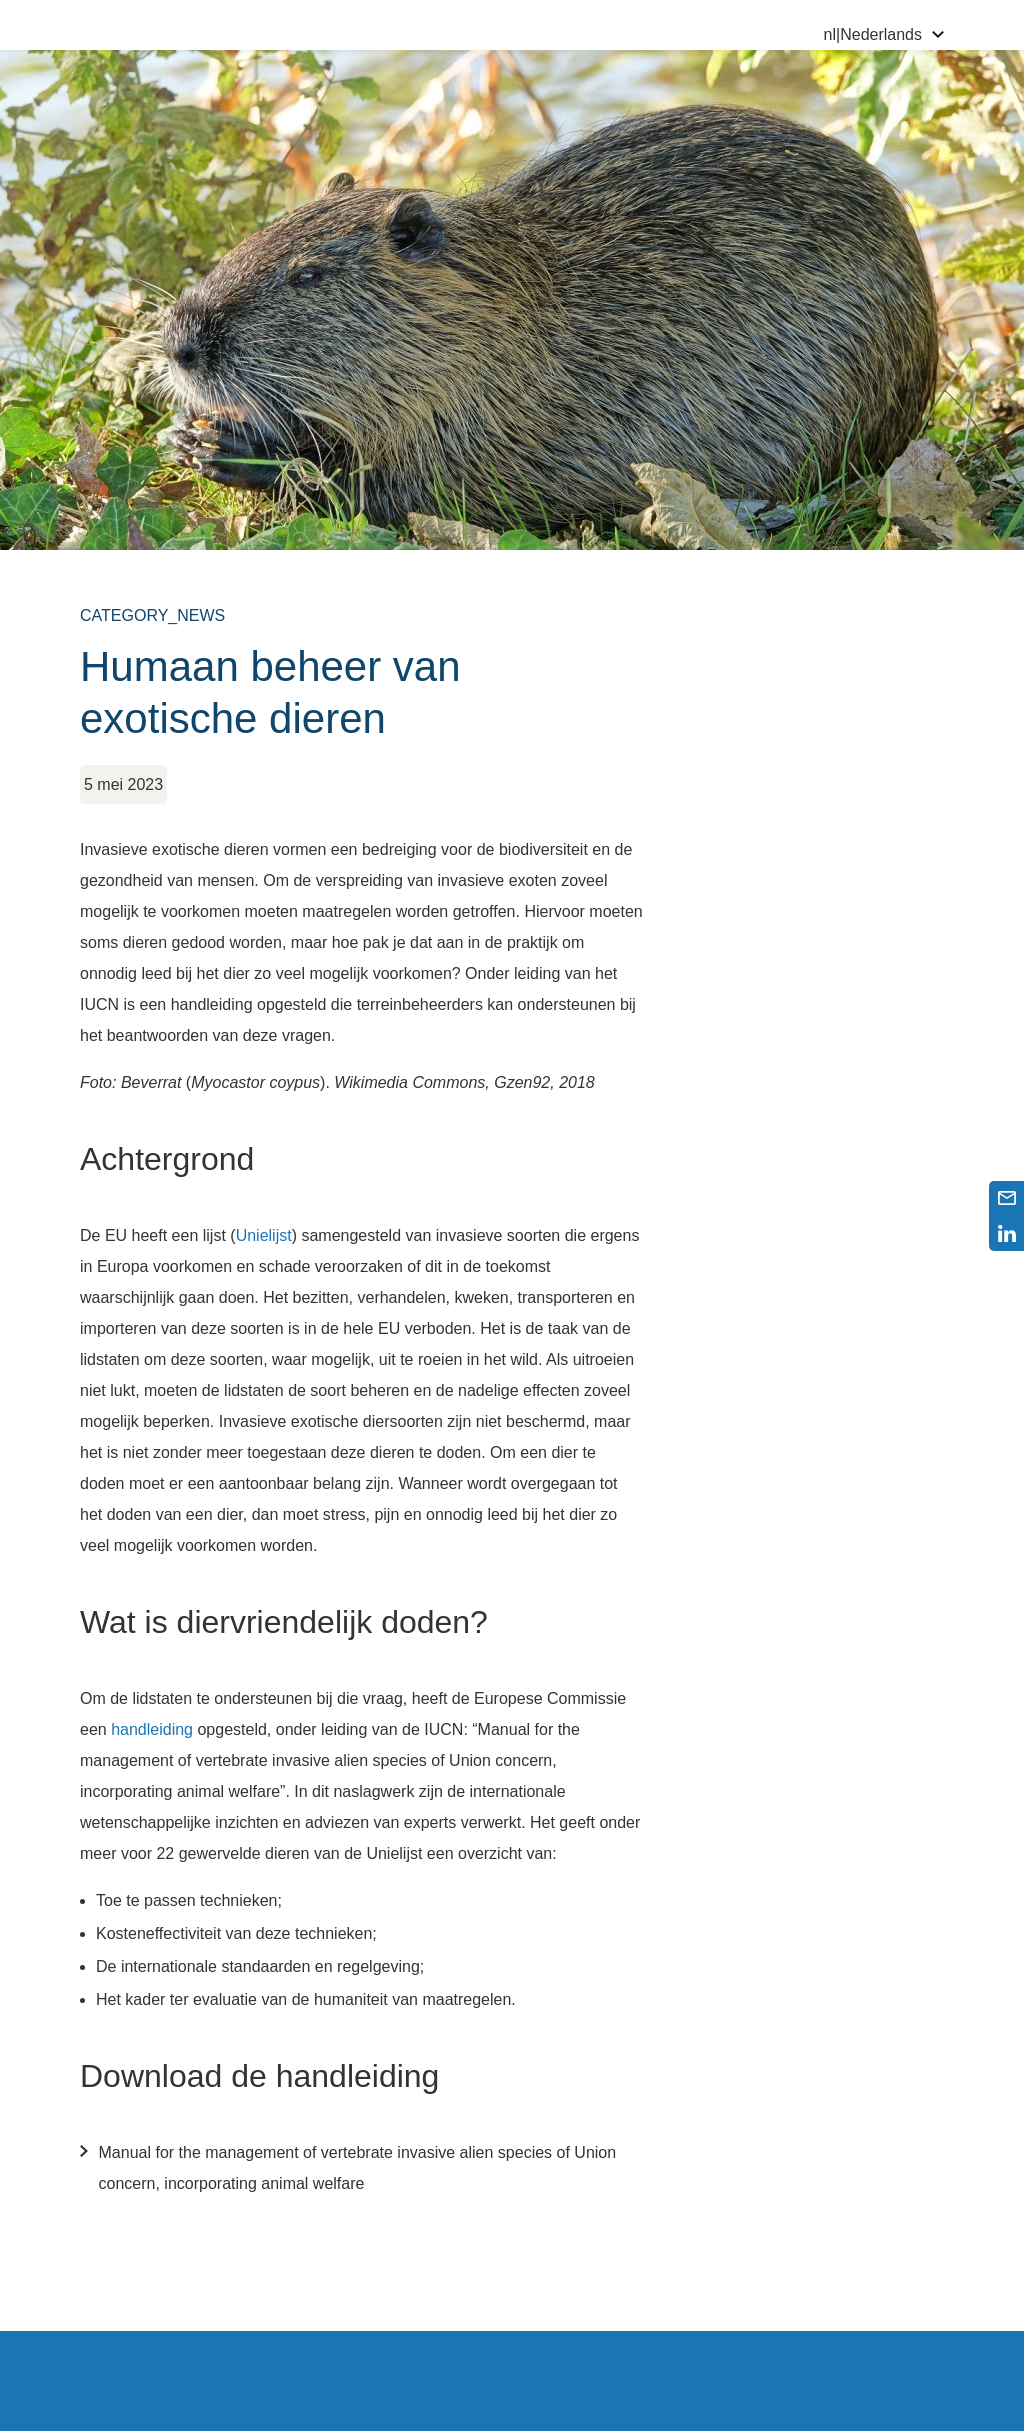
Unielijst (264, 1235)
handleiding (152, 1729)
